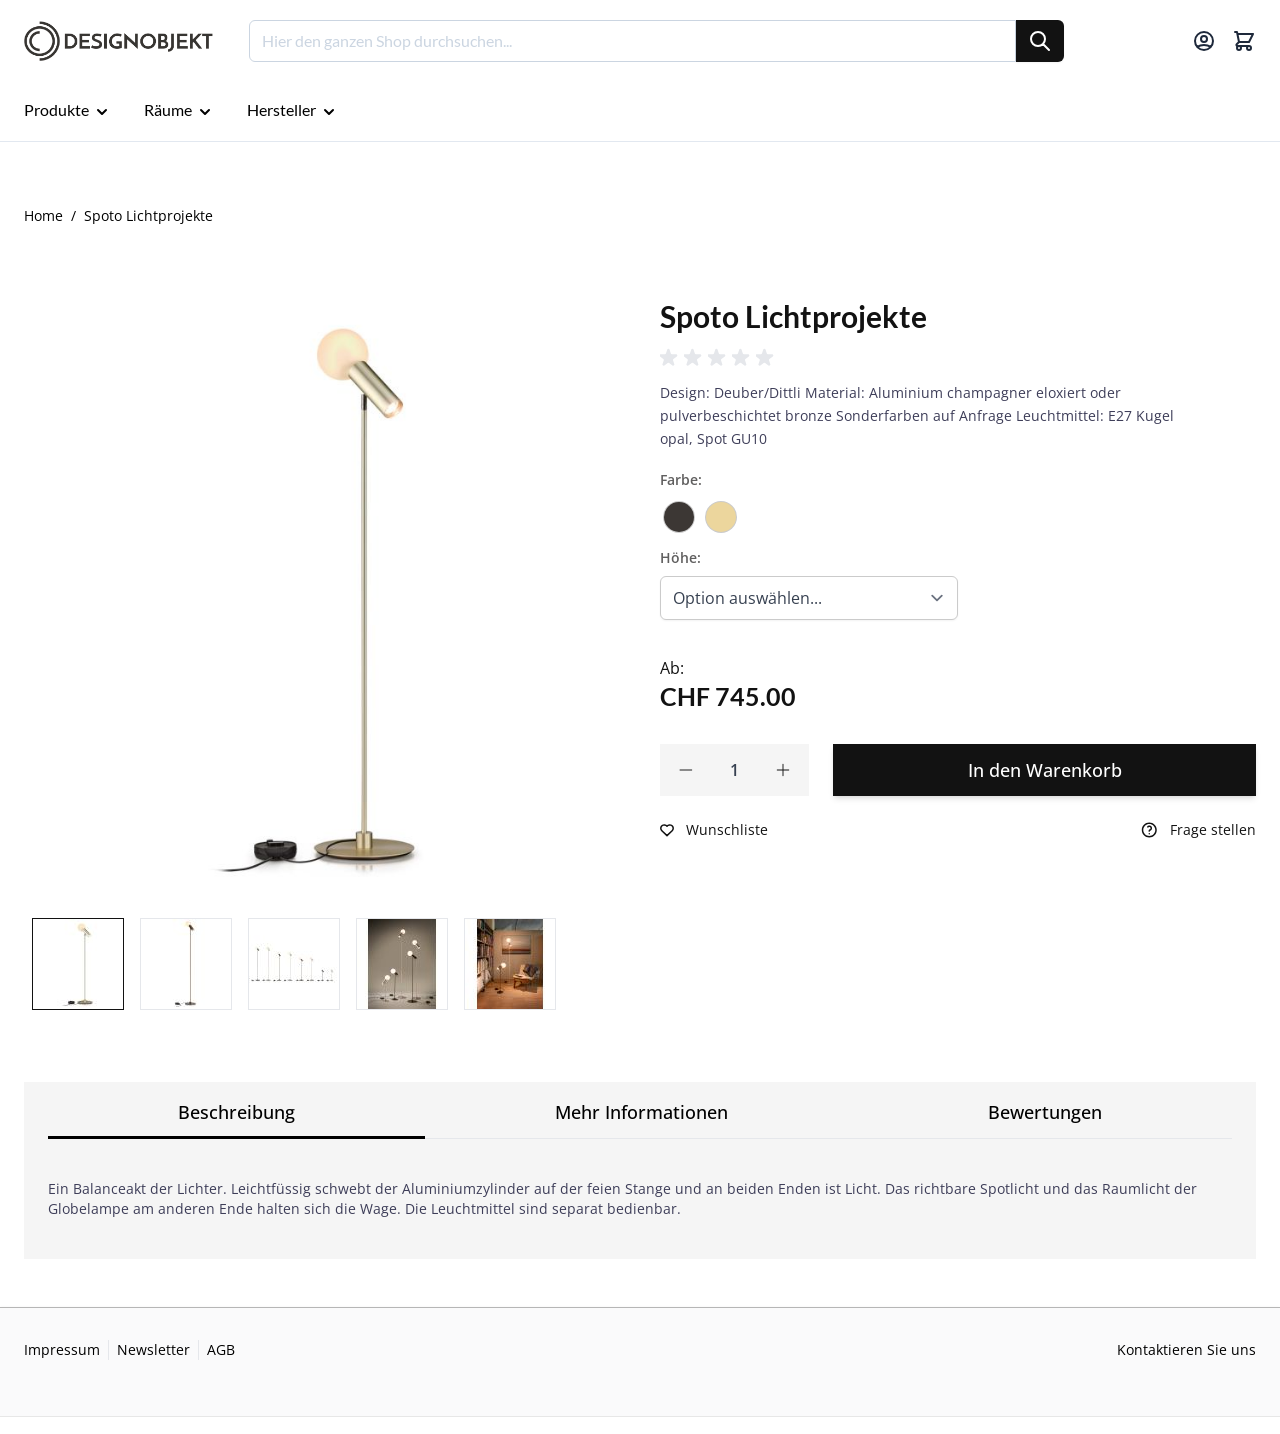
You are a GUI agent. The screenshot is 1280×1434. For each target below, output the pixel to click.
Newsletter (153, 1349)
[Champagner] (721, 510)
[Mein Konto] (1204, 41)
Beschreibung (236, 1112)
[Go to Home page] (118, 41)
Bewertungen (1045, 1112)
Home (43, 215)
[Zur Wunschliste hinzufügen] (714, 830)
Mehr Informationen (641, 1112)
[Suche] (1040, 41)
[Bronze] (679, 510)
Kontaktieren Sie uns (1186, 1349)
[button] (720, 358)
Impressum (62, 1349)
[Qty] (734, 770)
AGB (221, 1349)
